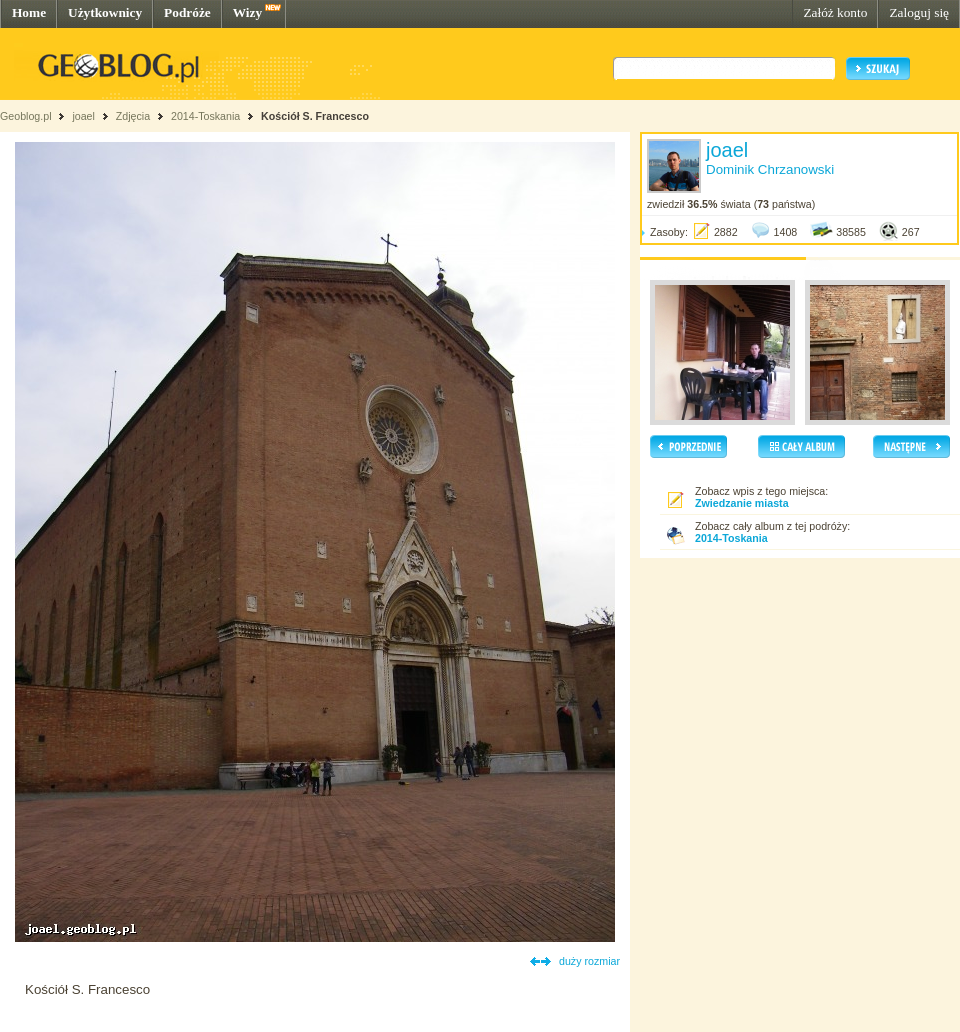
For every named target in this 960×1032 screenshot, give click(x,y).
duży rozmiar (589, 961)
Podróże (187, 12)
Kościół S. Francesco (315, 116)
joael (83, 116)
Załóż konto (835, 12)
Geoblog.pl (26, 116)
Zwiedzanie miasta (742, 503)
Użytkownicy (105, 12)
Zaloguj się (919, 12)
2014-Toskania (205, 116)
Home (29, 12)
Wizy (247, 12)
